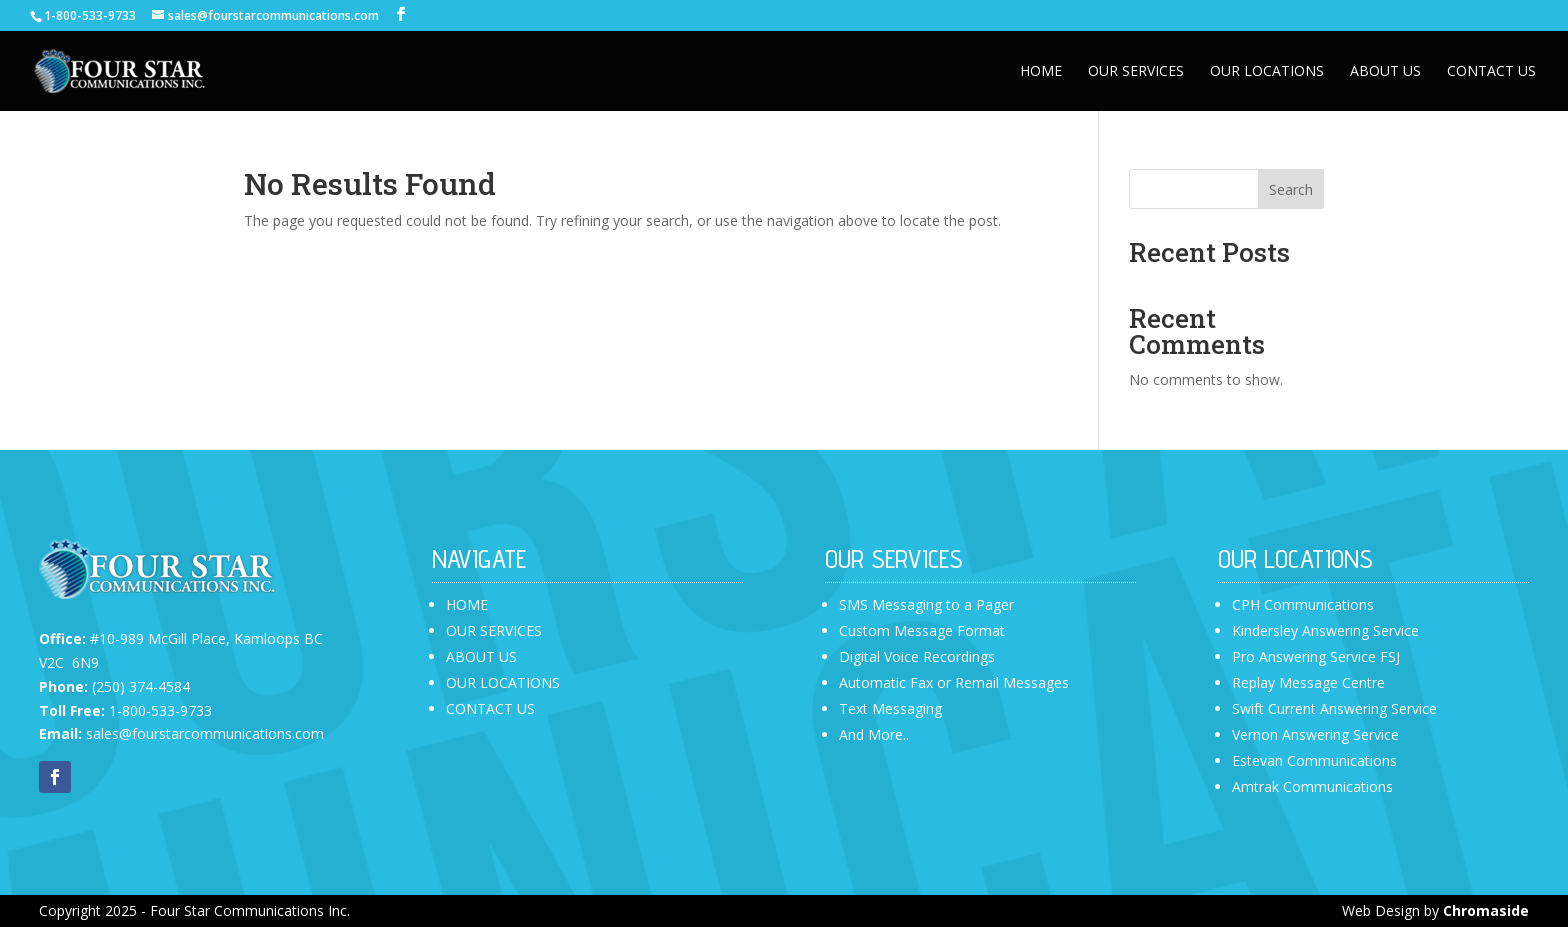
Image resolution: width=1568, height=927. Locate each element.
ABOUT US (481, 656)
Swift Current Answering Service (1334, 708)
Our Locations (1267, 72)
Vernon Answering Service (1315, 734)
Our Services (1136, 72)
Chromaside (1486, 910)
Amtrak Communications (1312, 786)
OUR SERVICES (494, 630)
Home (1041, 72)
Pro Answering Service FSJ (1316, 656)
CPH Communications (1303, 604)
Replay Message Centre (1308, 682)
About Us (1385, 72)
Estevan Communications (1314, 760)
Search (1291, 189)
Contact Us (1491, 72)
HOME (467, 604)
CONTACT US (490, 708)
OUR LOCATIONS (503, 682)
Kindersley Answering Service (1325, 630)
